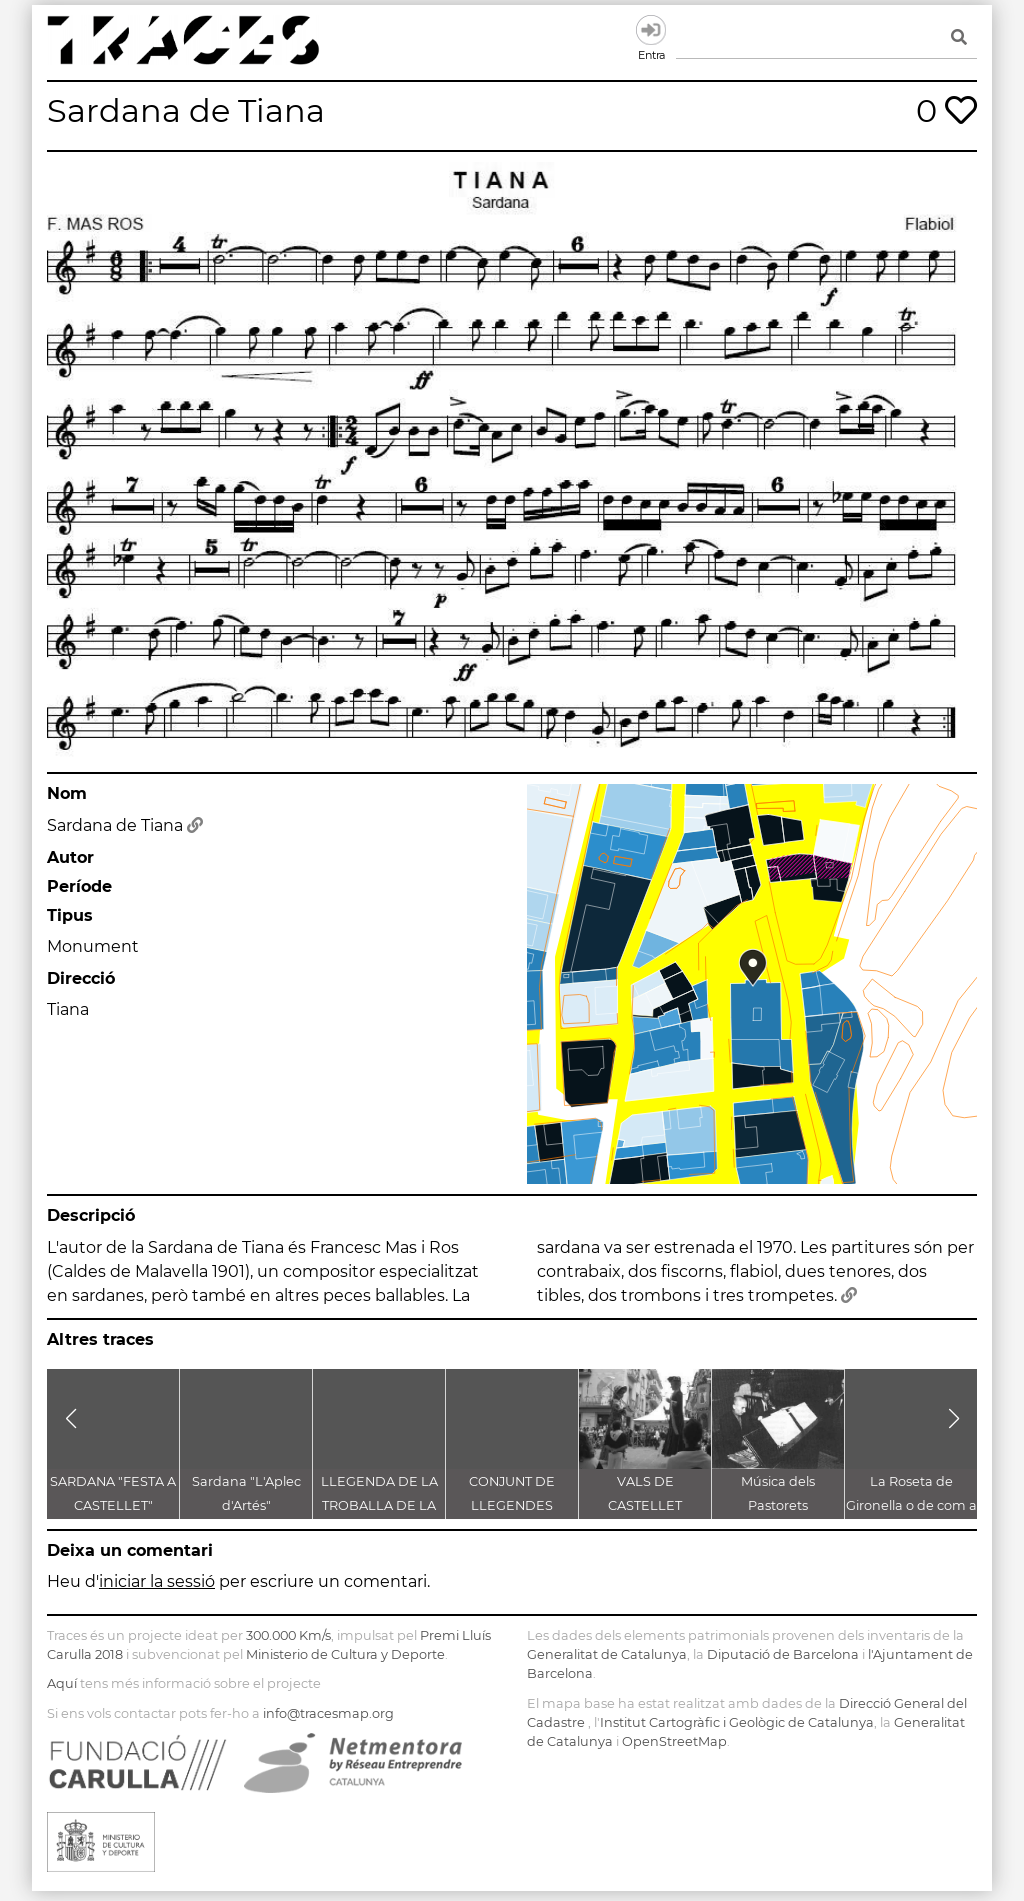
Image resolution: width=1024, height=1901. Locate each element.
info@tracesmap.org (328, 1713)
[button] (70, 1419)
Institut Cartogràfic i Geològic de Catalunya (737, 1722)
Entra (651, 30)
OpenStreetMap (674, 1741)
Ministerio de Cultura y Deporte (345, 1654)
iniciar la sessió (157, 1581)
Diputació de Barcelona (783, 1654)
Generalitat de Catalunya (607, 1654)
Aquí (62, 1683)
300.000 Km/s (288, 1635)
